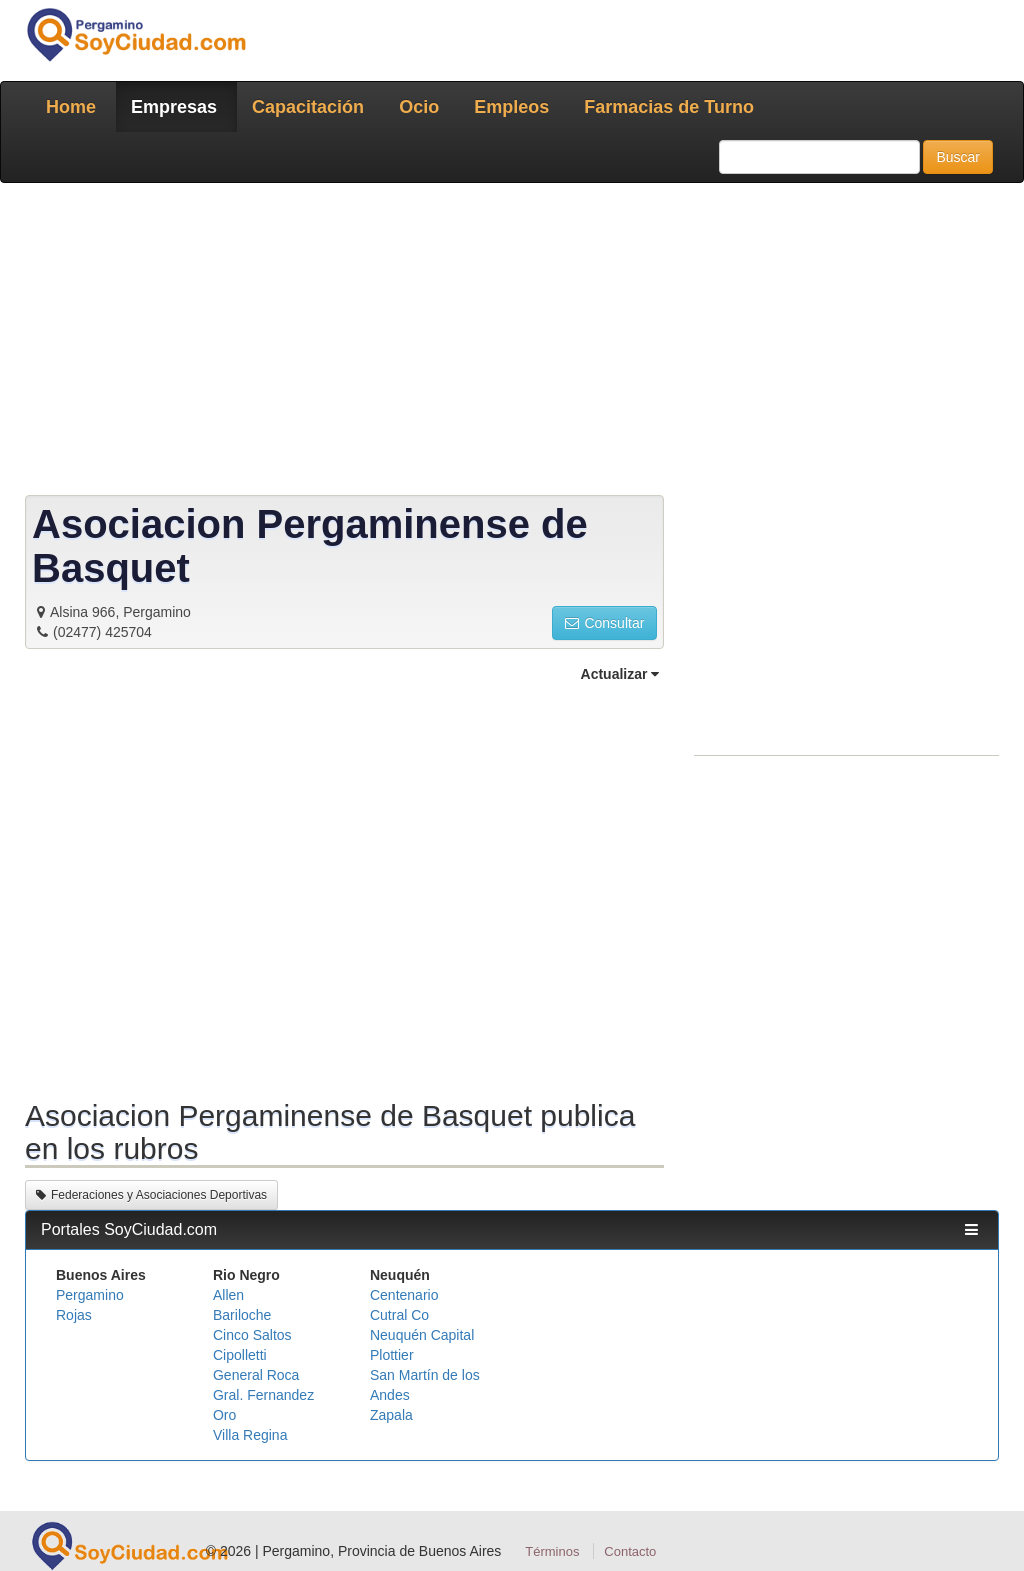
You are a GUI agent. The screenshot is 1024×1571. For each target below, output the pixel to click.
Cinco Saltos (252, 1335)
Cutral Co (399, 1315)
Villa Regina (250, 1435)
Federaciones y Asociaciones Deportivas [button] (151, 1195)
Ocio (419, 107)
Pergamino (90, 1295)
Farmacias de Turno (669, 107)
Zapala (391, 1415)
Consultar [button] (604, 623)
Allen (228, 1295)
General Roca (256, 1375)
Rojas (74, 1315)
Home (71, 107)
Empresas (174, 107)
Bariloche (242, 1315)
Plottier (392, 1355)
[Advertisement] (512, 343)
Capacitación (308, 107)
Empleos (511, 107)
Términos (552, 1551)
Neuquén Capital (422, 1335)
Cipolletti (240, 1355)
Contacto (630, 1551)
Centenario (404, 1295)
